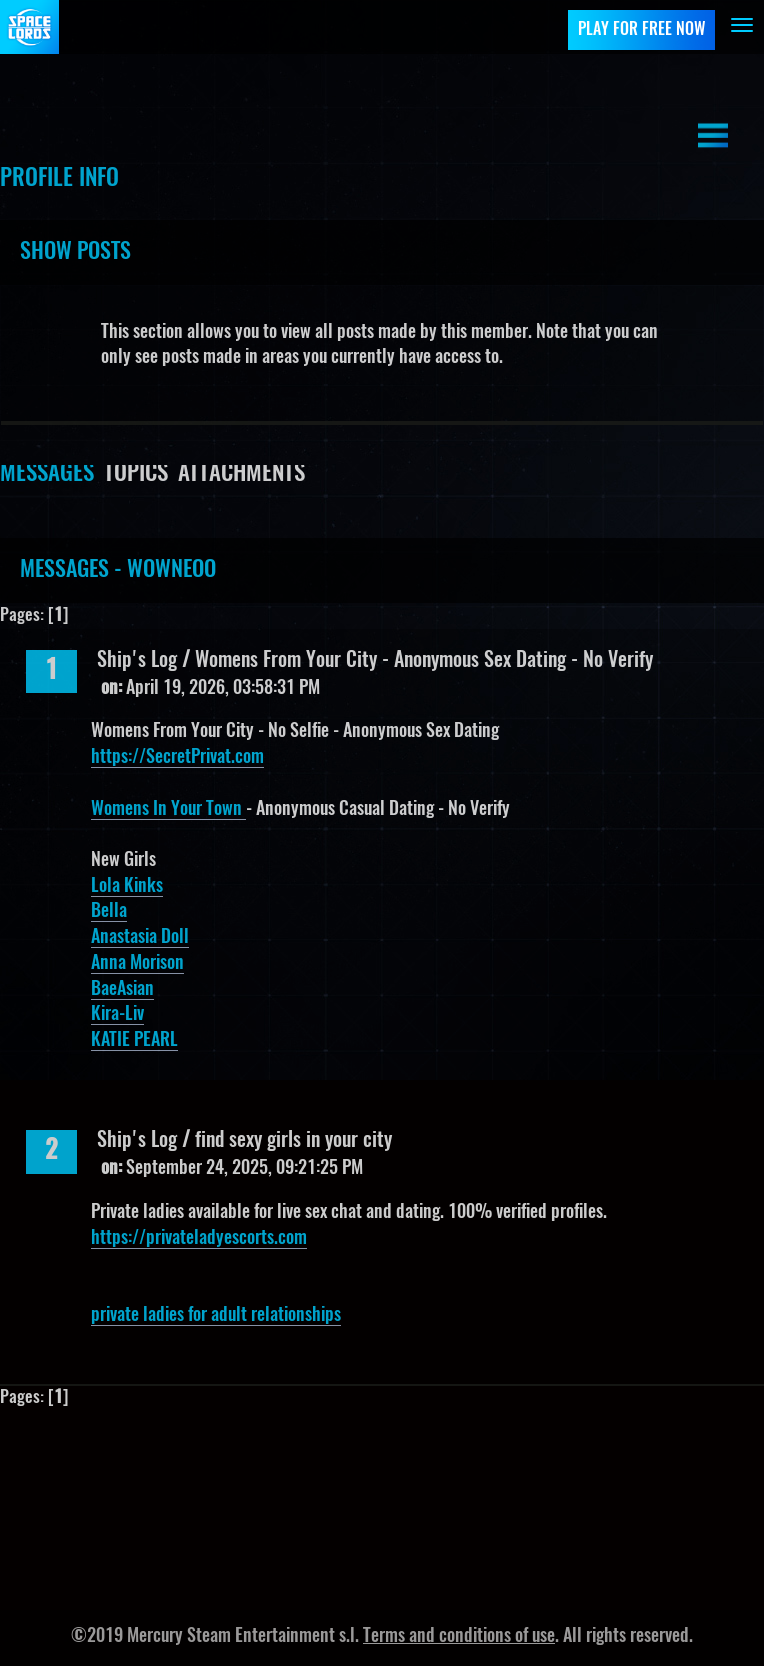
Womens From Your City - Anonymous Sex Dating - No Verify (424, 661)
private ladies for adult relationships (216, 1316)
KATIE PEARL (134, 1041)
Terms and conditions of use (459, 1637)
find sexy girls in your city (293, 1141)
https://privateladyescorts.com (199, 1239)
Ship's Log (137, 661)
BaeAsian (122, 990)
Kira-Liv (117, 1015)
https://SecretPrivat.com (177, 758)
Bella (109, 912)
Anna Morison (137, 964)
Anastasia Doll (140, 938)
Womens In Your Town (168, 810)
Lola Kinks (127, 887)
